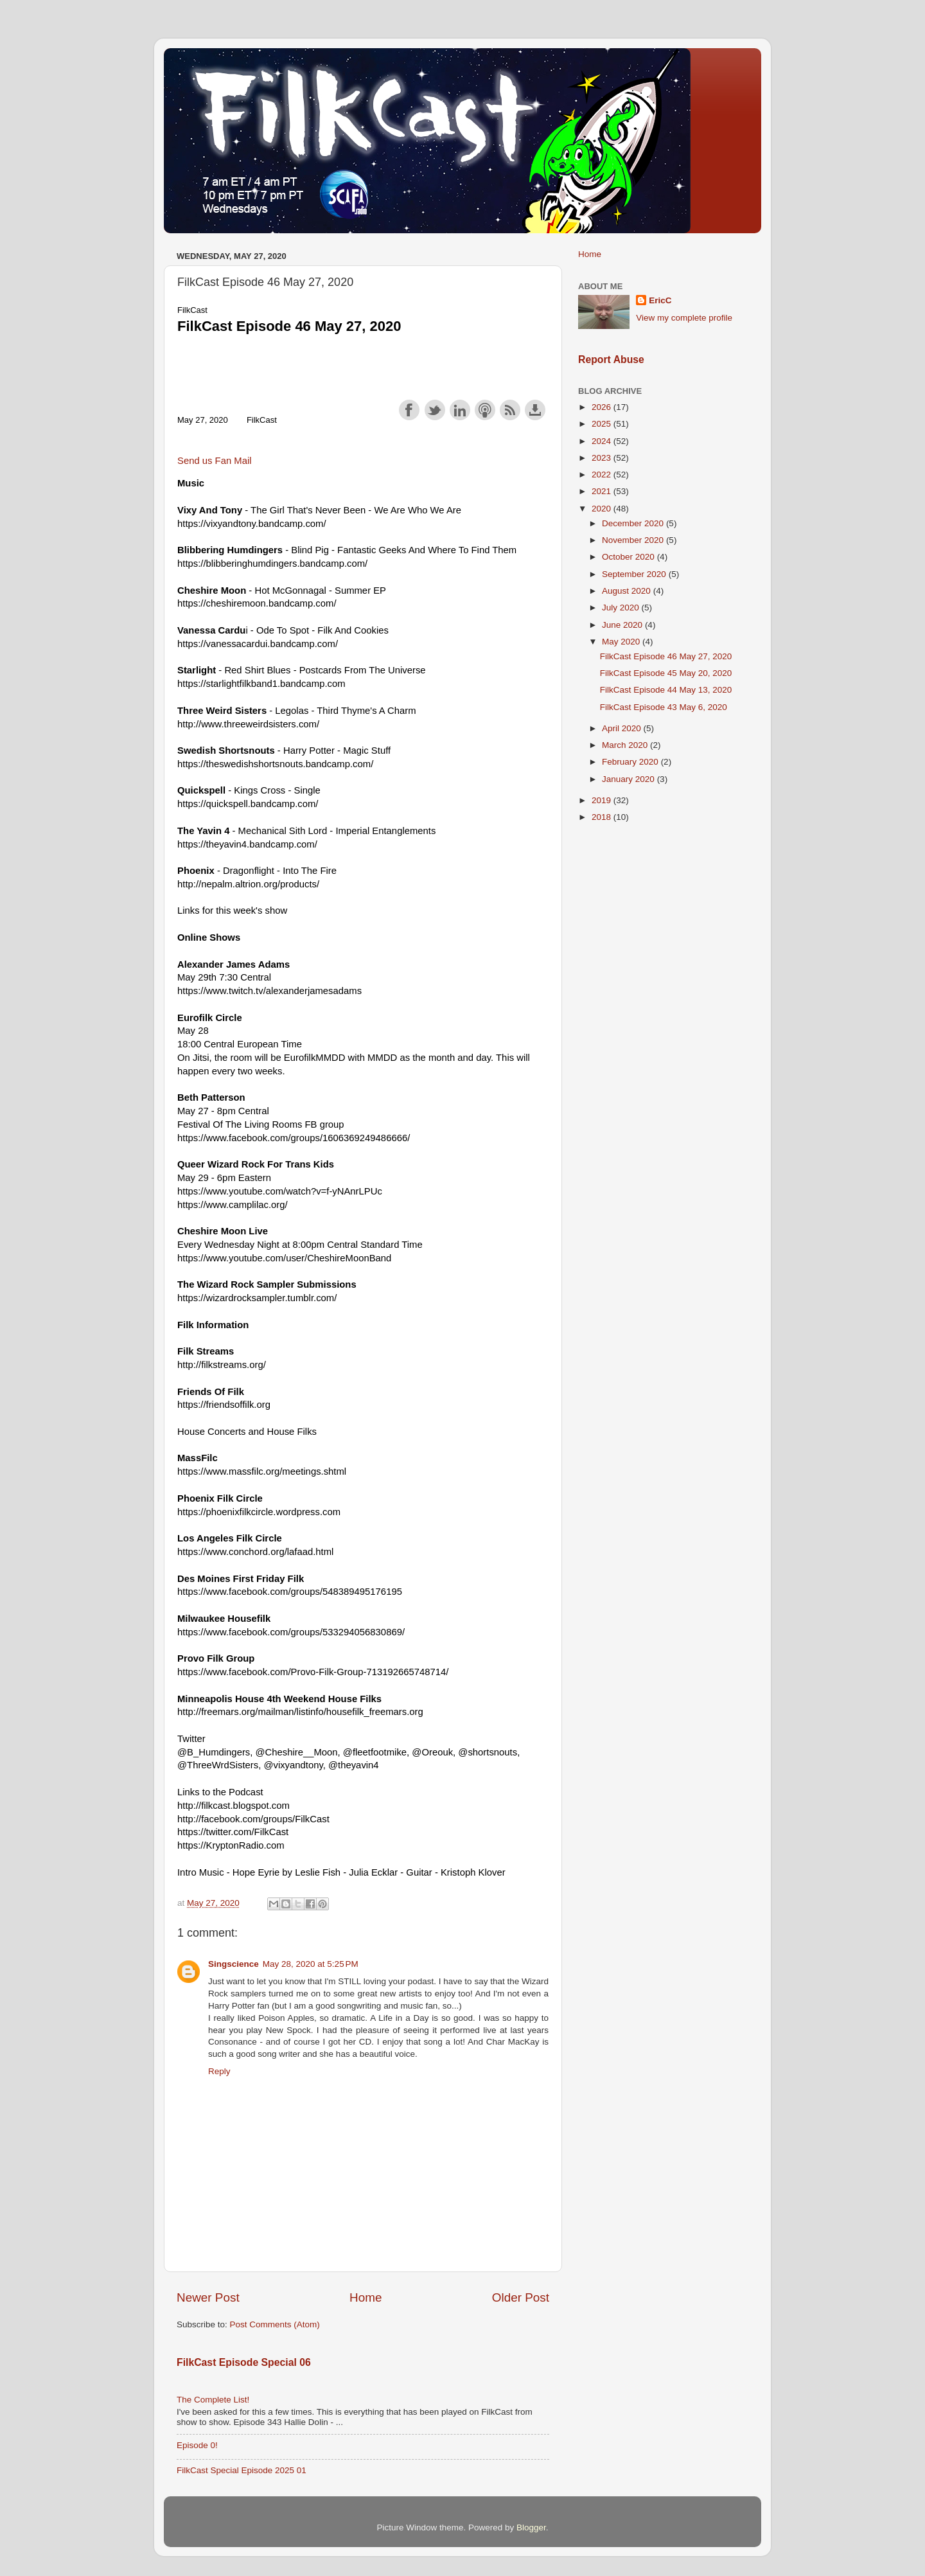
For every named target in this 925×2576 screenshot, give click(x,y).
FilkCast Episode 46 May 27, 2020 (666, 656)
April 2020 (623, 728)
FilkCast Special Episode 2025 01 (241, 2470)
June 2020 (623, 625)
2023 (602, 458)
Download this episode (535, 410)
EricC (660, 300)
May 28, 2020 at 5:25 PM (310, 1964)
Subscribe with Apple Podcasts (485, 410)
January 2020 (629, 779)
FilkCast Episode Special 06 (244, 2362)
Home (365, 2297)
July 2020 (622, 607)
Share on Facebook (409, 410)
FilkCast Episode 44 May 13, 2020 (666, 690)
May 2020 (622, 641)
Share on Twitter (435, 410)
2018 (602, 817)
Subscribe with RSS (510, 410)
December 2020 (634, 523)
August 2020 (627, 591)
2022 (602, 474)
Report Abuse (611, 359)
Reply (219, 2071)
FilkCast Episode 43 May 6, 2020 (663, 707)
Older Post (520, 2297)
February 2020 (631, 762)
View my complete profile (684, 318)
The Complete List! (213, 2399)
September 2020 (635, 574)
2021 (602, 491)
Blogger (531, 2527)
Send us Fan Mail (214, 461)
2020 (602, 508)
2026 (602, 407)
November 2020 (634, 540)
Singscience (233, 1964)
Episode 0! (197, 2445)
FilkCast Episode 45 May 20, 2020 (666, 673)
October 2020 (629, 557)
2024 (602, 441)
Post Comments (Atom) (275, 2324)
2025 (602, 424)
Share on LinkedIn (460, 410)
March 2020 (626, 745)
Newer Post (208, 2297)
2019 (602, 800)
